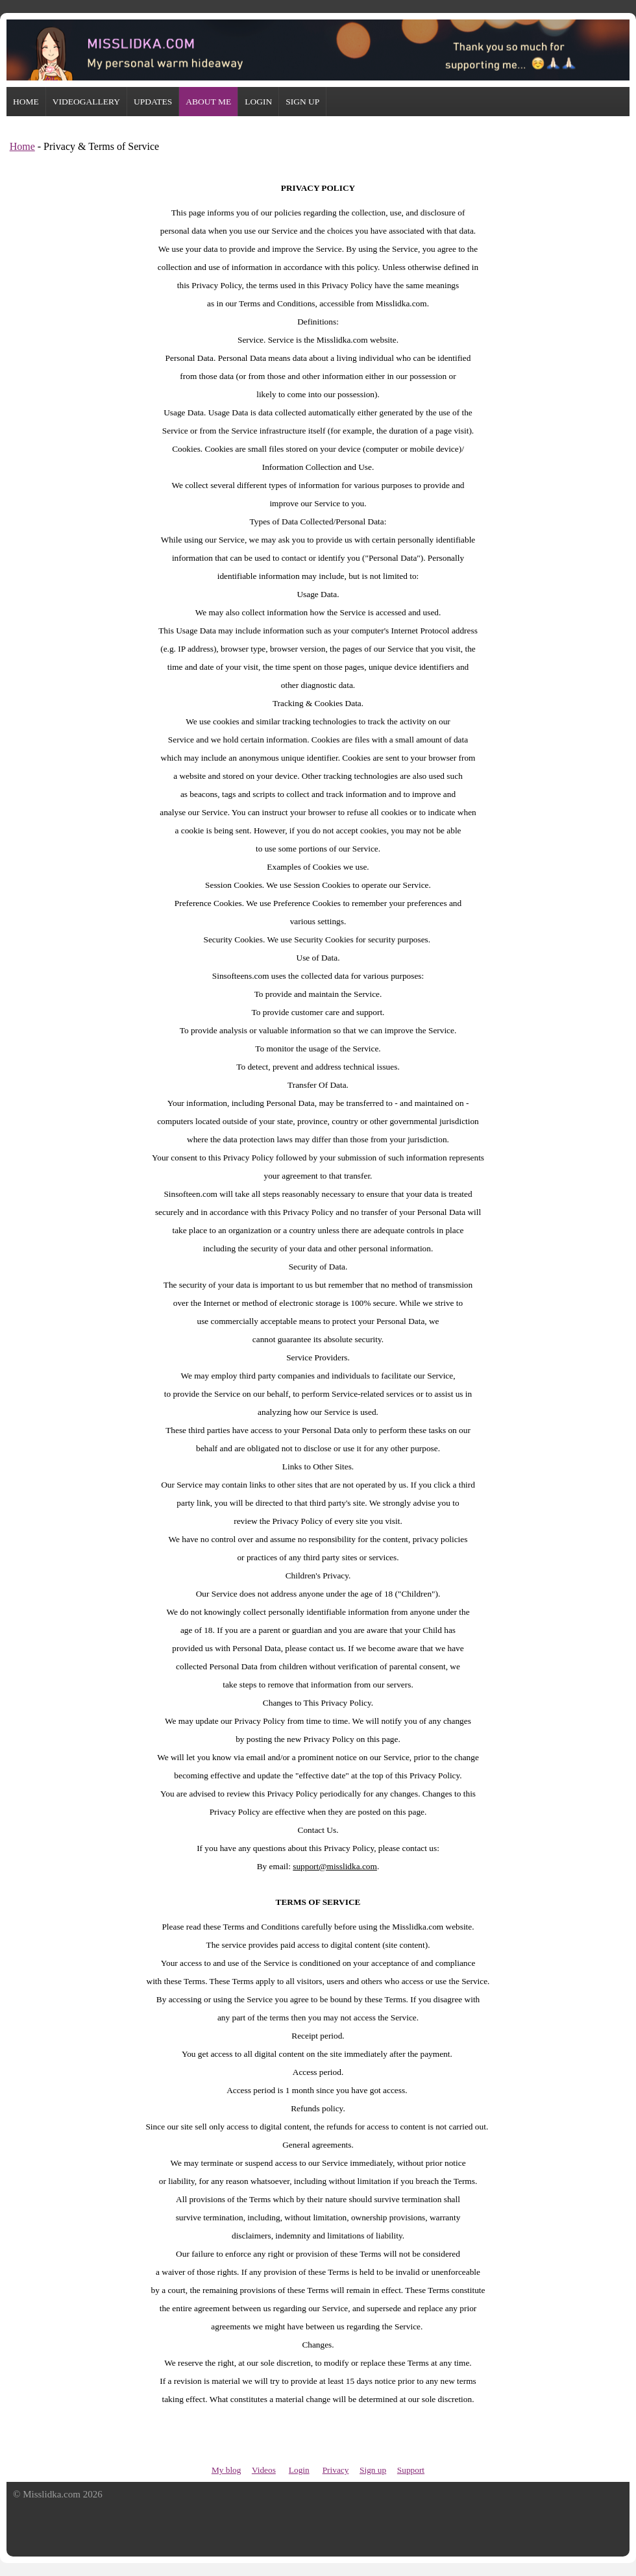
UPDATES (153, 101)
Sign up (373, 2470)
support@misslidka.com (335, 1866)
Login (299, 2470)
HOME (26, 101)
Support (410, 2470)
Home (22, 146)
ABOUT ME (208, 101)
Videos (264, 2470)
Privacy (336, 2470)
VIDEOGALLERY (86, 101)
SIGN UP (302, 101)
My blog (226, 2470)
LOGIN (258, 101)
